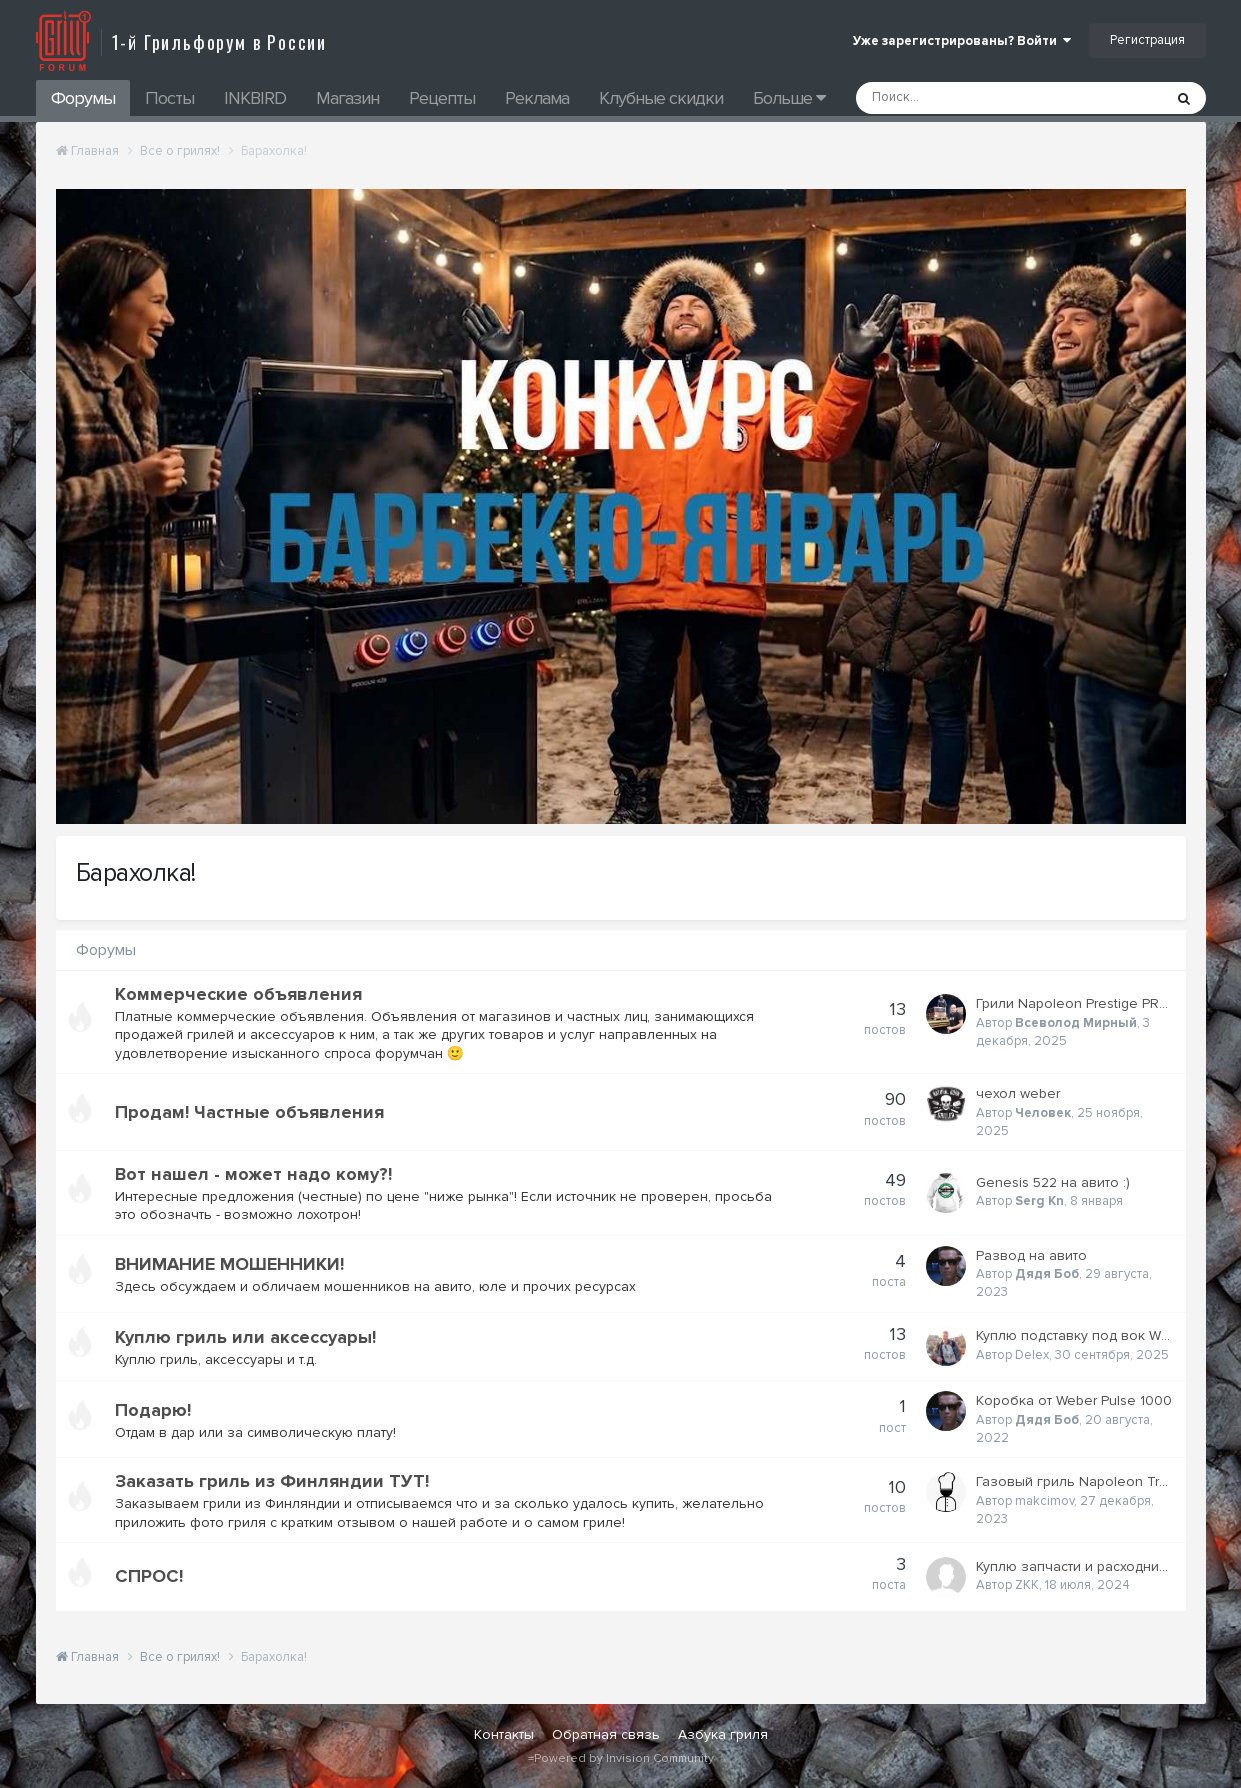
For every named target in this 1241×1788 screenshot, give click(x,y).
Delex (1032, 1355)
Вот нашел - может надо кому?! (253, 1174)
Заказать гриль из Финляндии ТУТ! (272, 1481)
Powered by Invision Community (624, 1758)
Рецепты (442, 98)
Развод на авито (1031, 1255)
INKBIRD (255, 98)
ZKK (1027, 1585)
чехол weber (1018, 1093)
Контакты (504, 1734)
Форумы (83, 98)
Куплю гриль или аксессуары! (245, 1337)
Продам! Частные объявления (249, 1112)
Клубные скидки (661, 98)
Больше (789, 98)
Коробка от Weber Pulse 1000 (1074, 1400)
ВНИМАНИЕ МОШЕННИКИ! (229, 1264)
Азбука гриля (723, 1734)
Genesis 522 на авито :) (1053, 1182)
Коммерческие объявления (238, 994)
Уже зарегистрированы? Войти (962, 41)
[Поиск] (955, 98)
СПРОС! (149, 1576)
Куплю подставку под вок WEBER (1085, 1335)
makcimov (1044, 1501)
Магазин (347, 98)
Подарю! (153, 1410)
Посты (169, 98)
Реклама (537, 98)
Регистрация (1147, 40)
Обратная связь (606, 1734)
